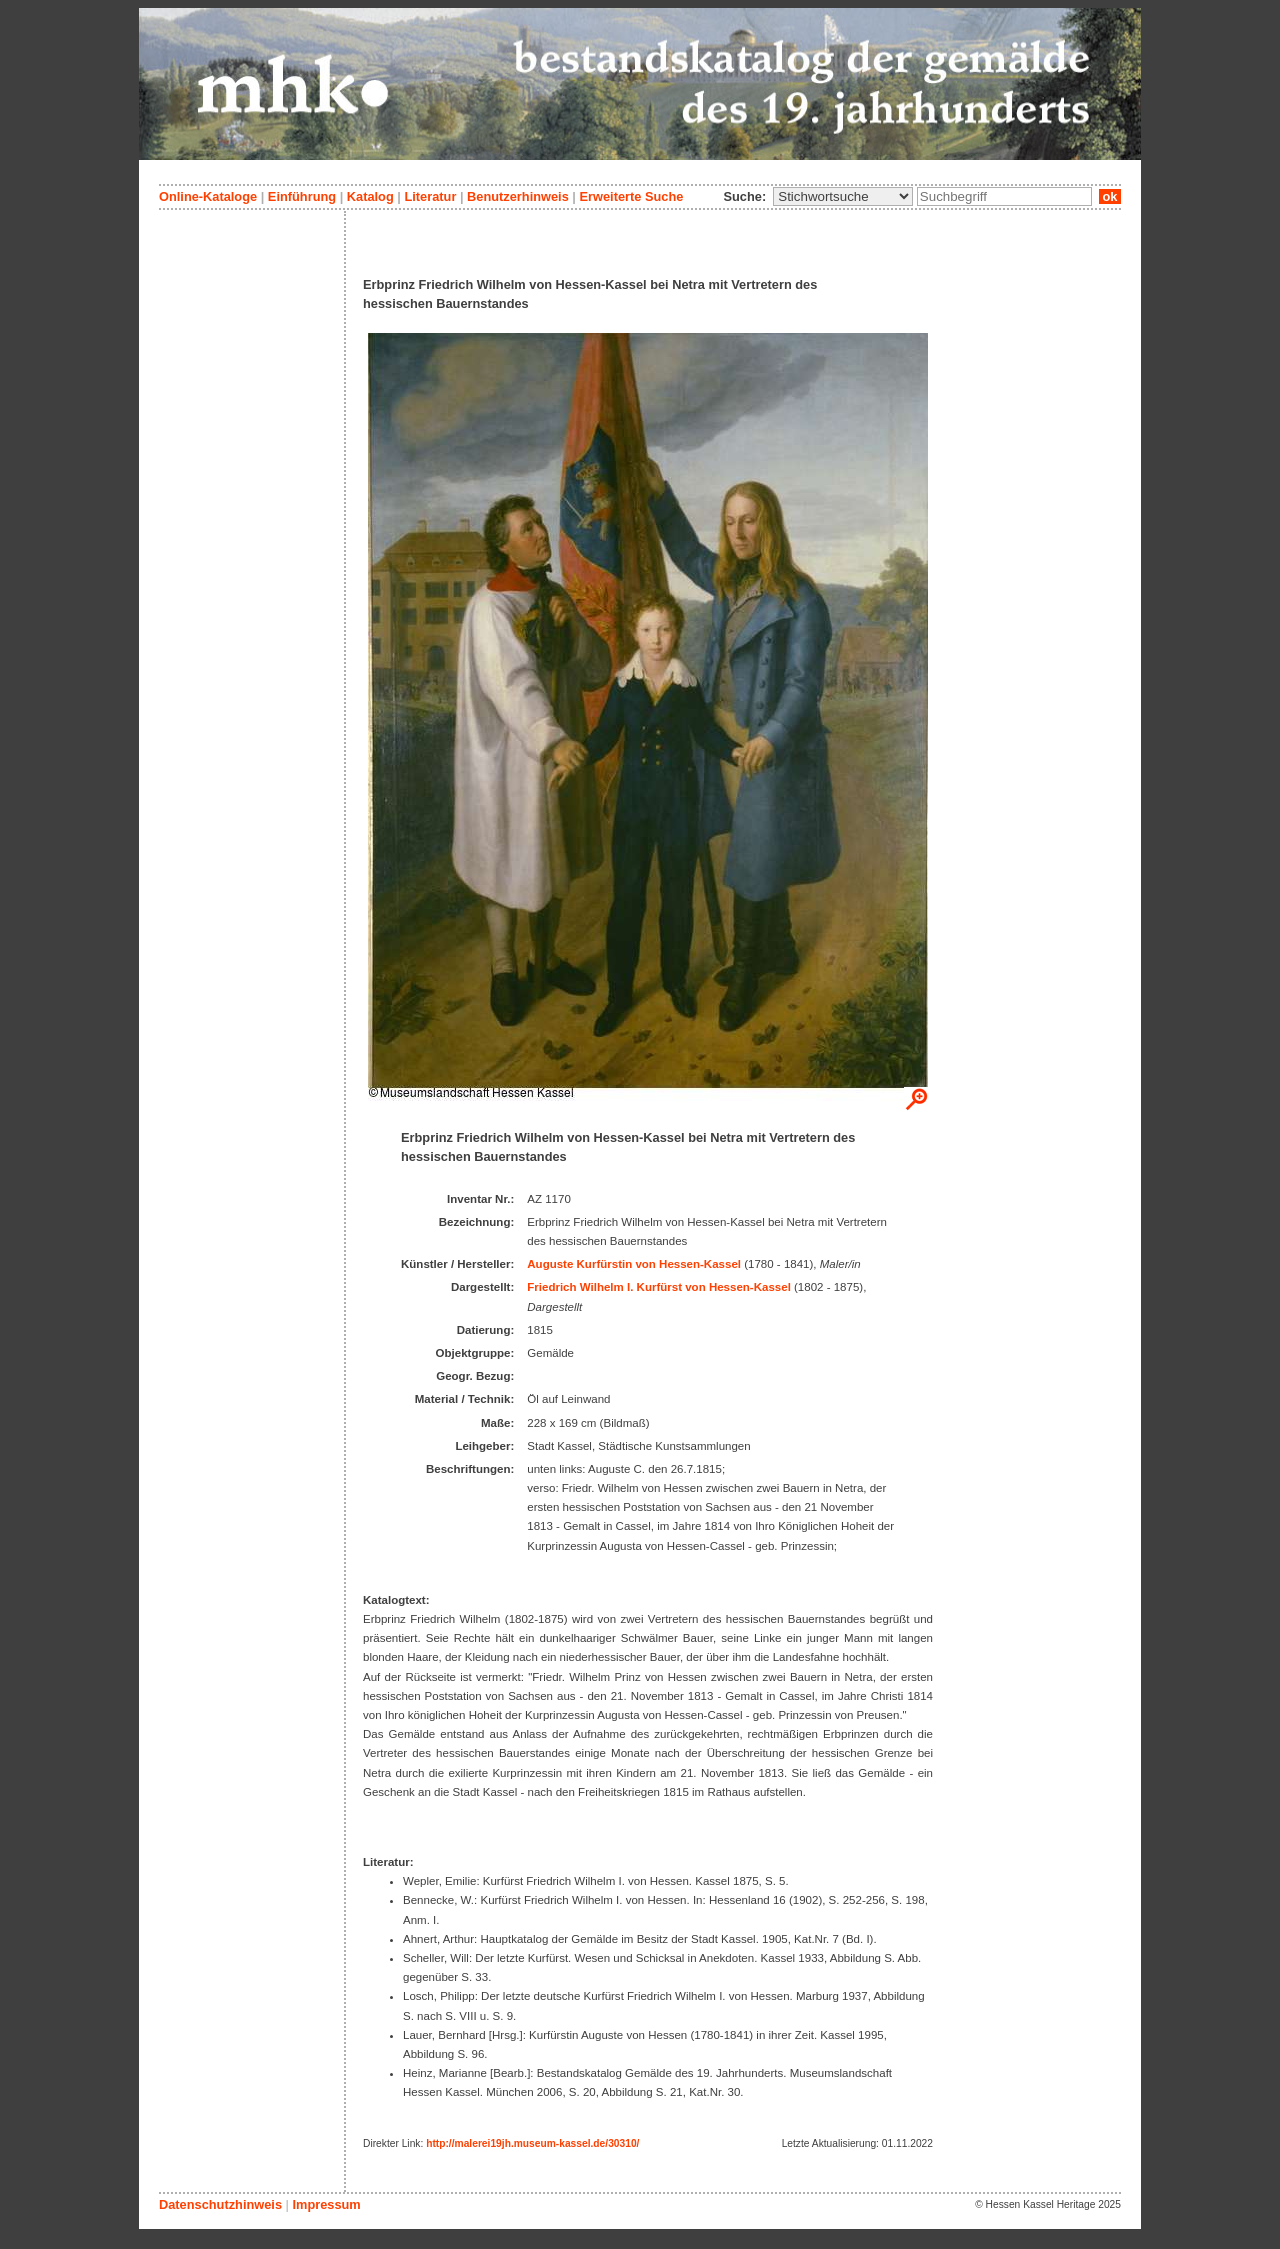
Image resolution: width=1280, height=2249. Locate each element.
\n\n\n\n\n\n (843, 196)
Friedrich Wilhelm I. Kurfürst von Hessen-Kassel (659, 1287)
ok (1110, 196)
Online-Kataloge (208, 196)
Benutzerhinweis (518, 196)
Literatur (430, 196)
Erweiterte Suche (631, 196)
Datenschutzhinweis (220, 2204)
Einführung (302, 196)
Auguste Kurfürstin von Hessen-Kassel (634, 1264)
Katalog (370, 196)
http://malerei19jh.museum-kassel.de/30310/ (532, 2143)
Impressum (326, 2204)
